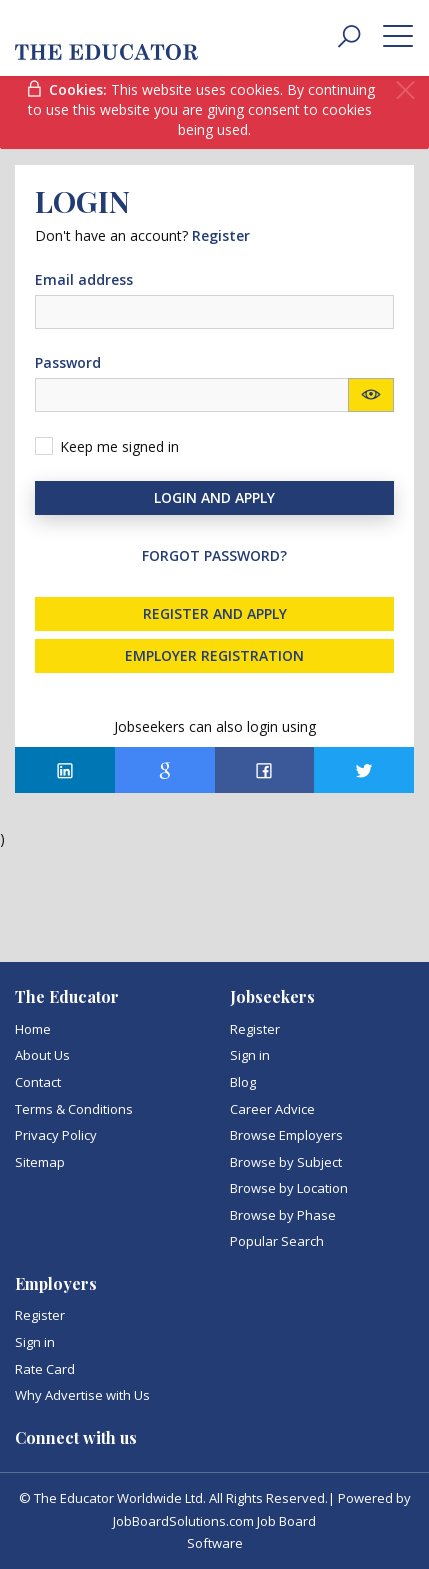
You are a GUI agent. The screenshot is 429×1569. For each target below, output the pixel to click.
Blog (243, 1082)
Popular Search (277, 1241)
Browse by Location (289, 1188)
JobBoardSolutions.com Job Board (214, 1521)
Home (33, 1029)
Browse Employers (286, 1135)
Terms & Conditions (74, 1109)
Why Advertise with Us (82, 1395)
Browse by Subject (286, 1162)
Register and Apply (215, 613)
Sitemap (40, 1162)
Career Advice (272, 1109)
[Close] (405, 90)
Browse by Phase (283, 1215)
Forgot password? (214, 555)
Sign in (250, 1055)
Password (68, 362)
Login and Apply (214, 497)
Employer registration (214, 655)
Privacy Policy (56, 1135)
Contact (38, 1082)
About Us (42, 1055)
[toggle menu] (398, 35)
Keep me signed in (119, 446)
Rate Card (45, 1369)
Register (255, 1029)
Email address (84, 279)
